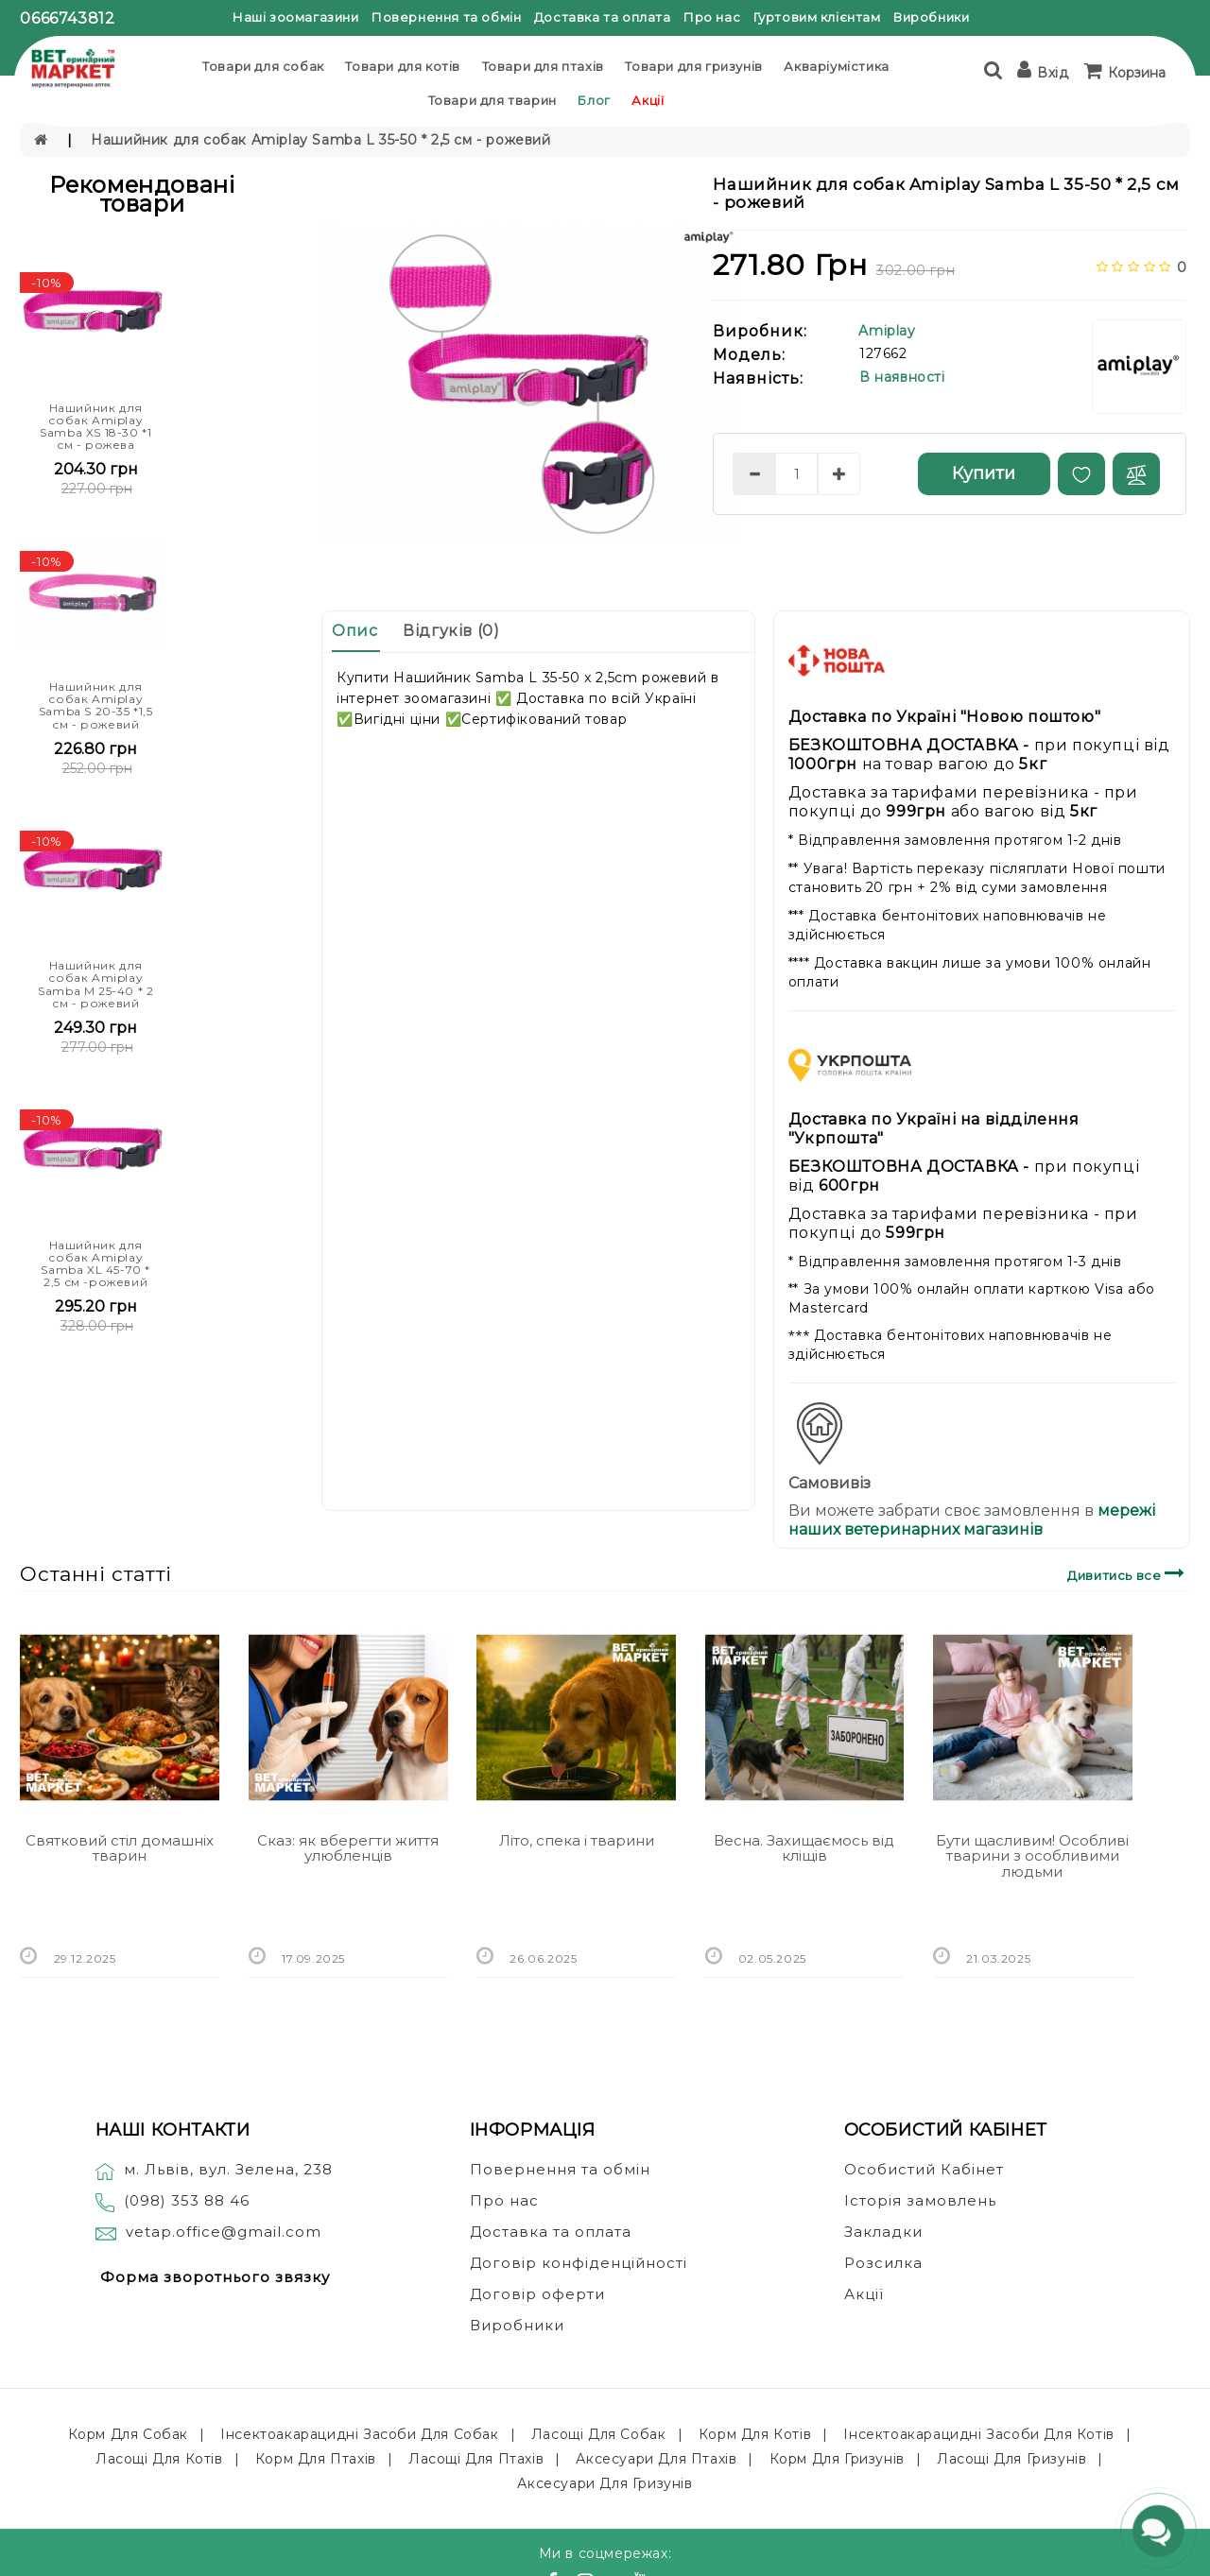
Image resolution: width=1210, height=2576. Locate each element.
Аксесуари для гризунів (604, 2483)
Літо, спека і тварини (576, 1840)
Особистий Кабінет (924, 2169)
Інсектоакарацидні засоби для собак (359, 2434)
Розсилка (883, 2263)
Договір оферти (537, 2294)
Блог (594, 100)
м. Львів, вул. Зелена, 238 (214, 2169)
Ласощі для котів (159, 2458)
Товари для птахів (543, 66)
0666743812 (67, 18)
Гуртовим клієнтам (817, 17)
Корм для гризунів (837, 2458)
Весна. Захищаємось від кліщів (804, 1848)
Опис (354, 631)
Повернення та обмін (446, 17)
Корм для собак (128, 2434)
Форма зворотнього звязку (215, 2277)
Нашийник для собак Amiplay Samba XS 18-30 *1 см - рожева (95, 427)
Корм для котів (755, 2434)
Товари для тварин (492, 100)
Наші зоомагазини (296, 17)
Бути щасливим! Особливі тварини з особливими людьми (1032, 1855)
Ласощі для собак (598, 2434)
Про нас (711, 17)
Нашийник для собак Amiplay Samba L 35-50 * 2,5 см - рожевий (320, 139)
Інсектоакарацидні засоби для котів (978, 2434)
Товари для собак (263, 66)
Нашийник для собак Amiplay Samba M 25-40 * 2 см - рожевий (95, 984)
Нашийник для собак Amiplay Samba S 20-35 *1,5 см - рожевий (96, 705)
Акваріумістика (836, 66)
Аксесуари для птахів (656, 2458)
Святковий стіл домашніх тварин (120, 1848)
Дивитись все (1128, 1573)
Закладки (883, 2232)
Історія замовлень (920, 2200)
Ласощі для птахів (476, 2458)
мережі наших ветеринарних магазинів (971, 1520)
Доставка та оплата (602, 17)
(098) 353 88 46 (187, 2200)
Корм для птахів (315, 2458)
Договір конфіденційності (578, 2263)
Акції (647, 100)
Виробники (931, 17)
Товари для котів (402, 66)
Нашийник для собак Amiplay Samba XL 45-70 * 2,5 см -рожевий (95, 1264)
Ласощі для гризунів (1011, 2458)
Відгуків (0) (451, 631)
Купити (983, 473)
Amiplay (886, 330)
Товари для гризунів (693, 66)
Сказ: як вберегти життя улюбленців (348, 1848)
